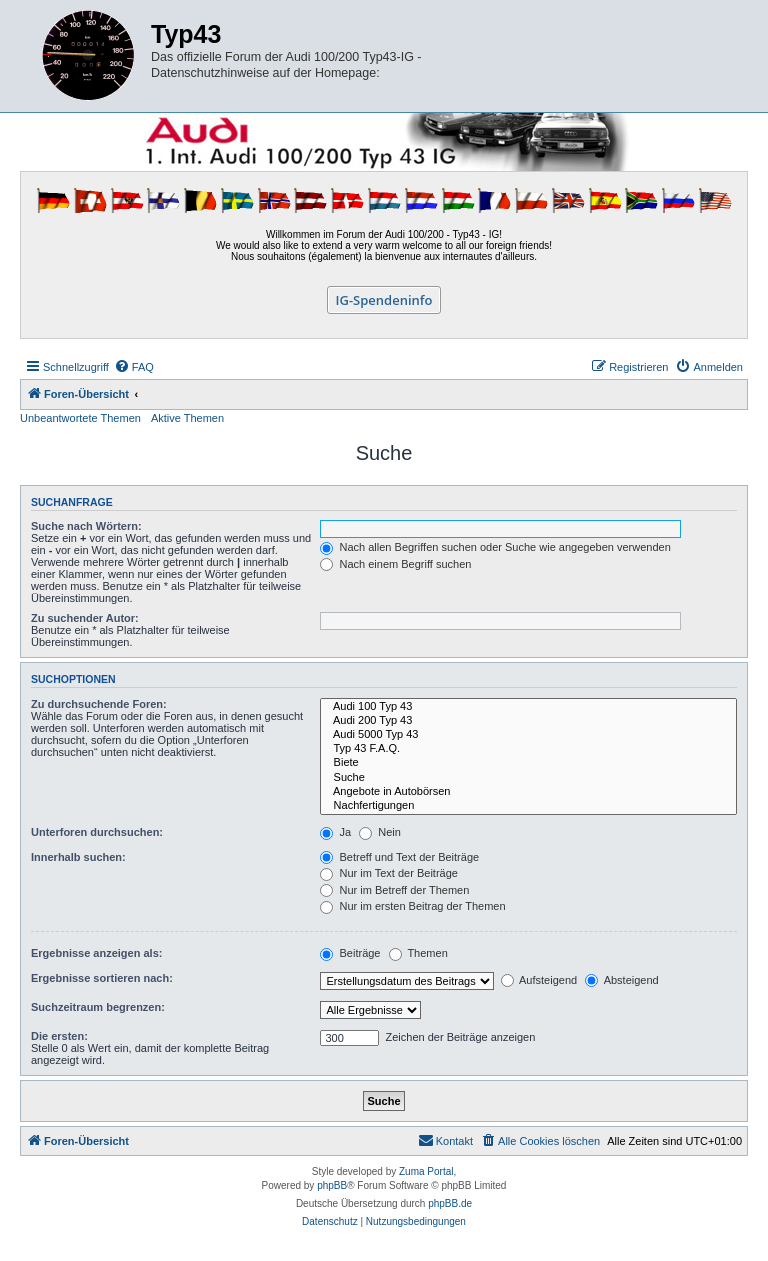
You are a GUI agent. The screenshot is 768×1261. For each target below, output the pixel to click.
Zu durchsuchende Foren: (99, 704)
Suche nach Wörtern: (86, 526)
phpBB (332, 1185)
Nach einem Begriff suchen (395, 564)
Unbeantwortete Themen (80, 418)
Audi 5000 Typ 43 (528, 735)
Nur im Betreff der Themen (394, 890)
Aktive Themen (187, 418)
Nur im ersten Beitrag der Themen (412, 906)
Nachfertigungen (528, 806)
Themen (418, 953)
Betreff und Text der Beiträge (399, 857)
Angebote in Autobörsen (528, 792)
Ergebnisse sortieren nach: (102, 978)
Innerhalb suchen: (78, 857)
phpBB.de (450, 1203)
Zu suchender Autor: (85, 618)
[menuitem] (134, 367)
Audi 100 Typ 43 (528, 707)
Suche (528, 778)
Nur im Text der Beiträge (388, 873)
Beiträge (350, 953)
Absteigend (622, 980)
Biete (528, 763)
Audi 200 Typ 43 (528, 721)
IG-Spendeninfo (384, 300)
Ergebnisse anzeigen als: (96, 953)
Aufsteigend (539, 980)
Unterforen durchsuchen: (97, 832)
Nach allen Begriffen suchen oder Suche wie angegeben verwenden (495, 547)
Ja (335, 832)
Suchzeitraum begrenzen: (98, 1007)
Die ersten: (59, 1036)
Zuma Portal (426, 1171)
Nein (380, 832)
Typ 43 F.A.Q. (528, 749)
